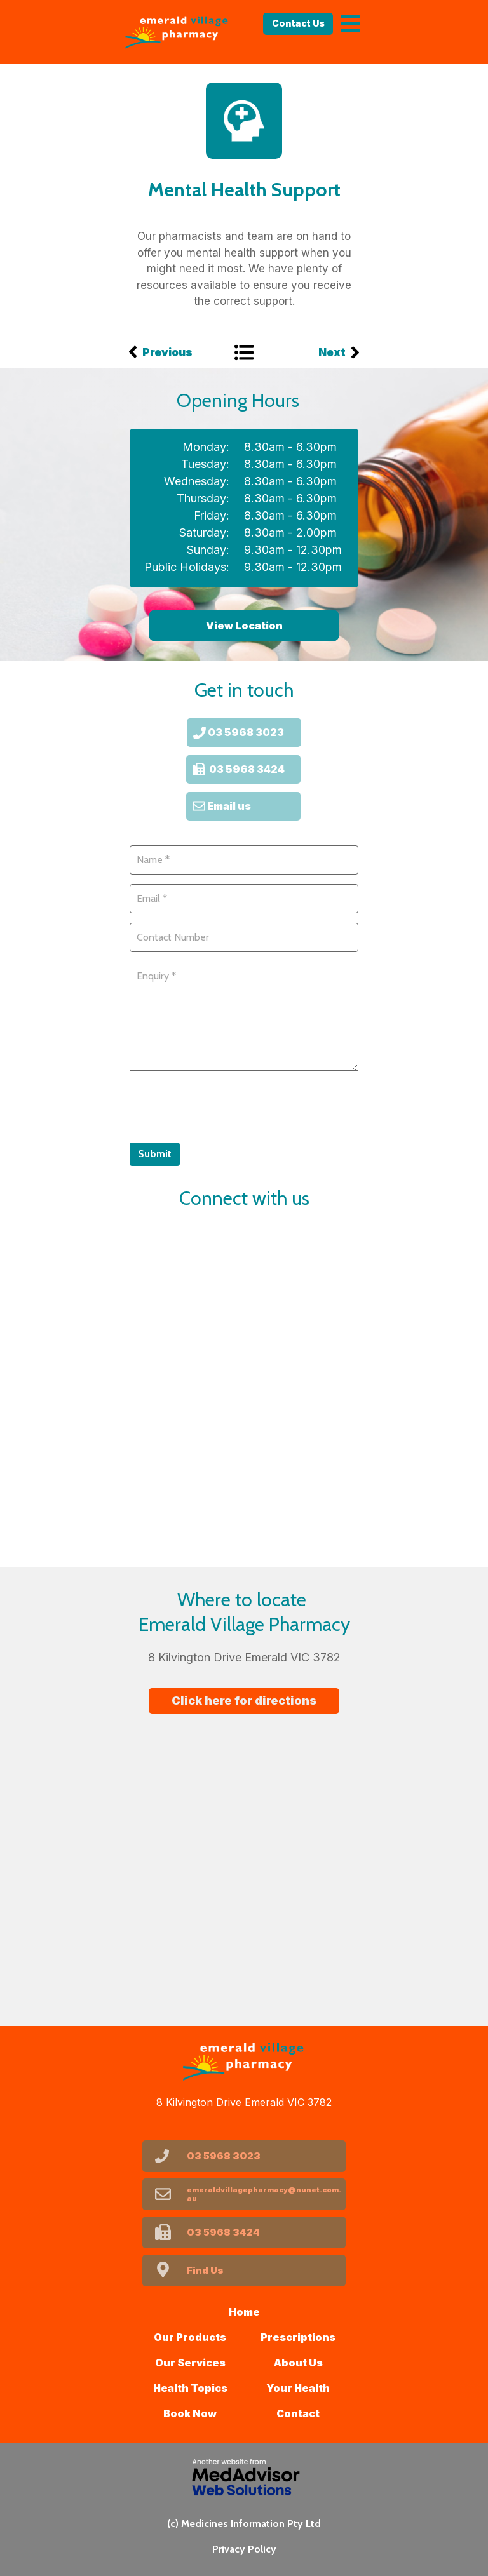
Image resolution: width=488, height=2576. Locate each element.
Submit (155, 1154)
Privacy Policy (244, 2549)
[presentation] (226, 1105)
